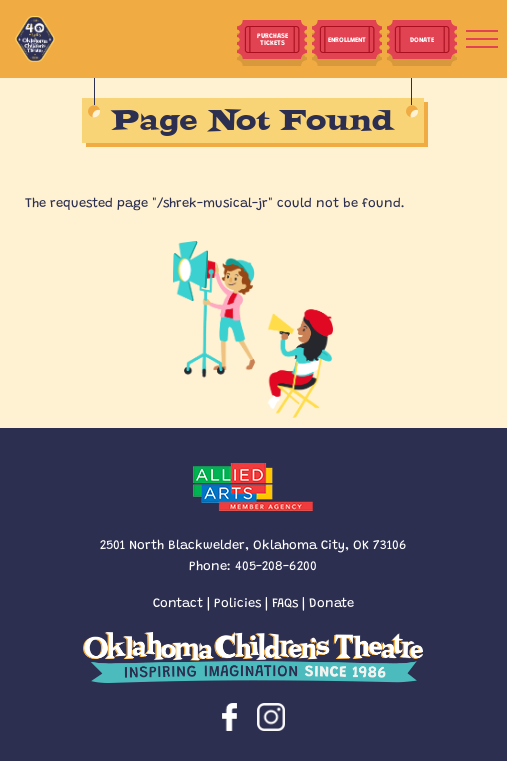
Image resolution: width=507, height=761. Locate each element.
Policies (237, 601)
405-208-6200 (276, 564)
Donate (331, 601)
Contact (178, 601)
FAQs (285, 601)
